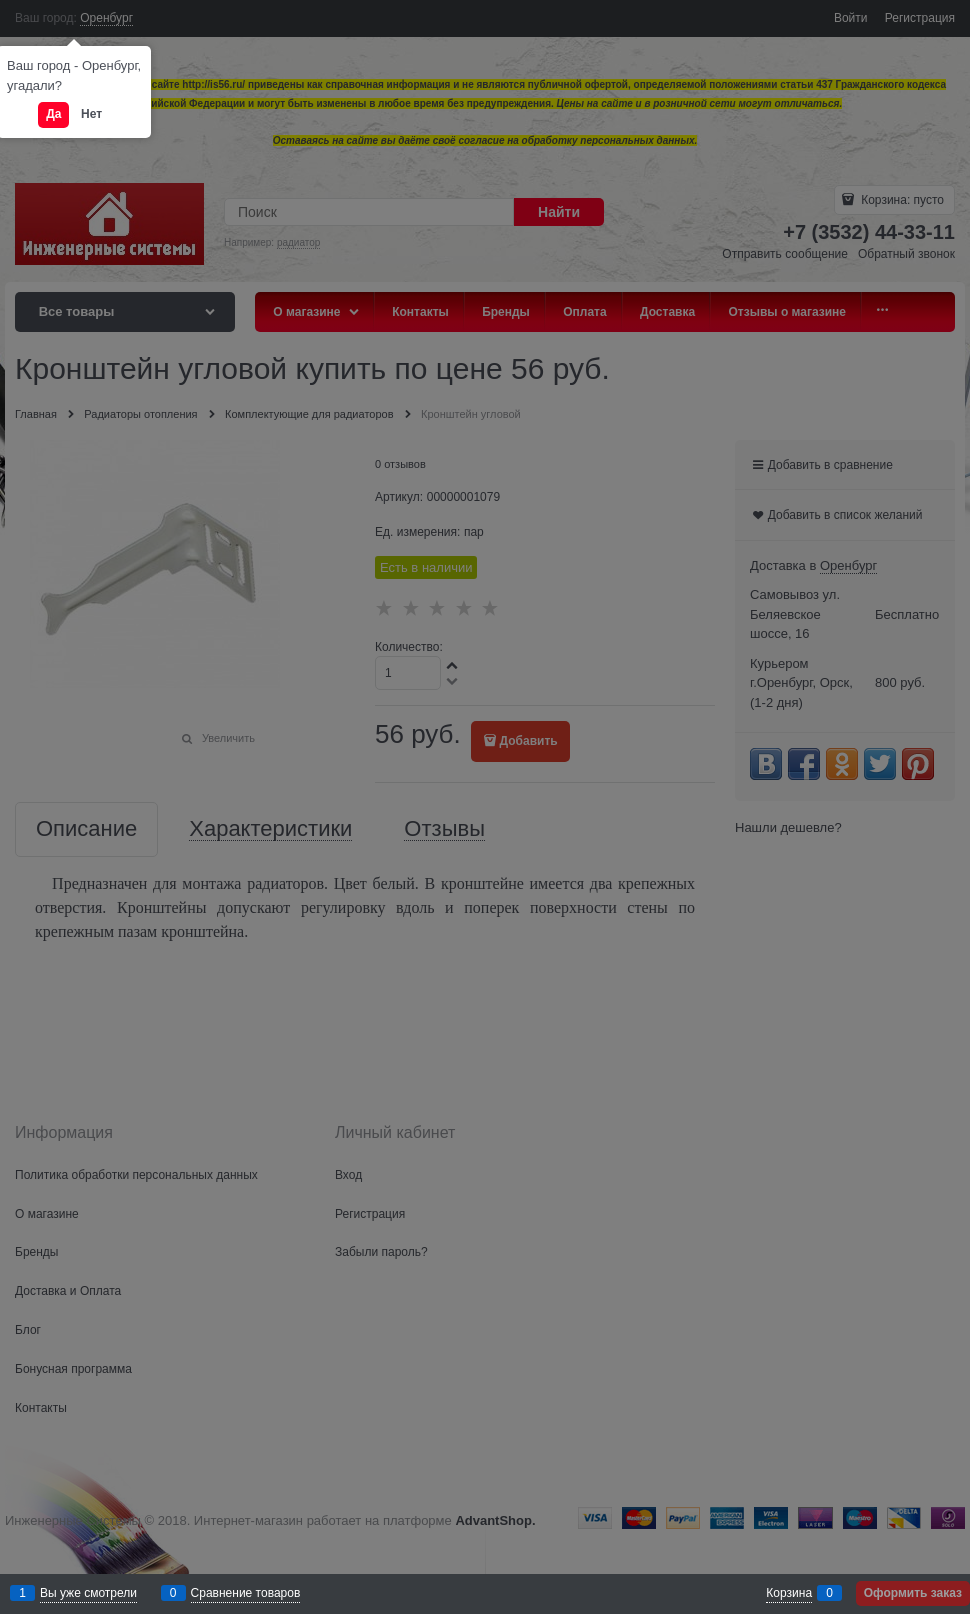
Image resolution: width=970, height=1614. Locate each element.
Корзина (789, 1593)
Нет (91, 114)
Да (53, 114)
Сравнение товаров (246, 1593)
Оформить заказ (913, 1593)
